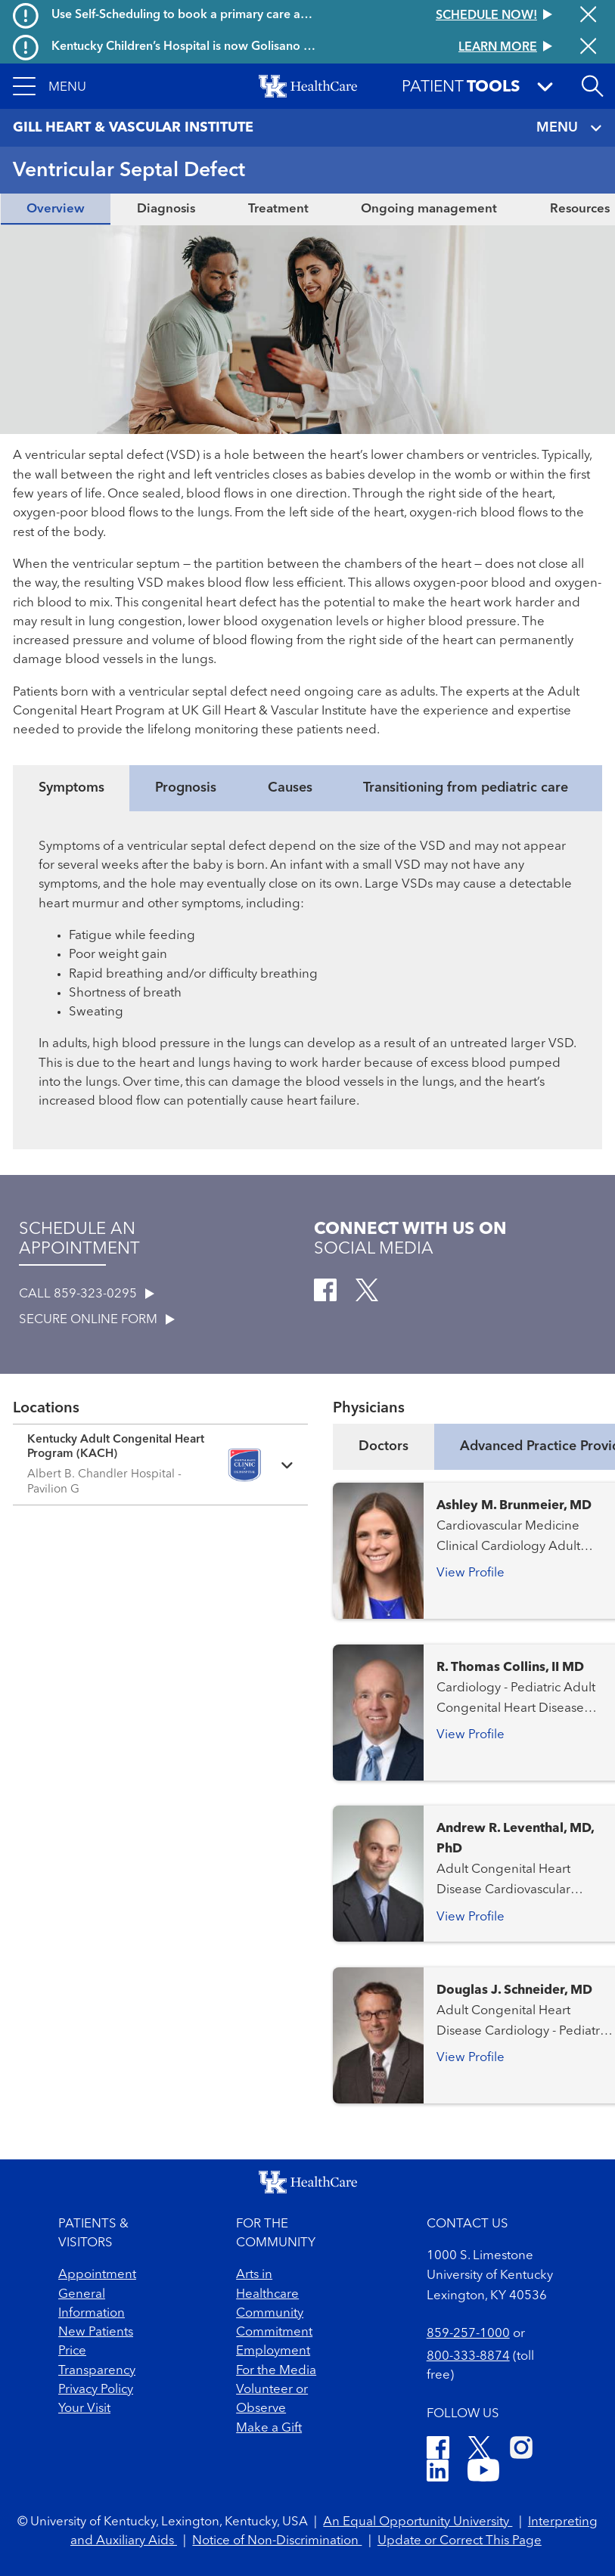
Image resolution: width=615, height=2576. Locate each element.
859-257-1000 (468, 2333)
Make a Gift (269, 2428)
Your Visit (84, 2408)
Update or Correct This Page (459, 2540)
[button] (49, 86)
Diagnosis (166, 209)
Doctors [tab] (383, 1446)
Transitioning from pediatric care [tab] (465, 788)
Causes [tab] (290, 788)
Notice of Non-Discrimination (277, 2540)
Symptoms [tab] (71, 788)
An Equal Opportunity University (417, 2522)
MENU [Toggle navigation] (569, 128)
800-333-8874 (468, 2356)
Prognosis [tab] (185, 788)
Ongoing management (429, 209)
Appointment (97, 2274)
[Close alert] (588, 16)
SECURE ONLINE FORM (97, 1319)
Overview (55, 209)
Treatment (278, 209)
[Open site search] (592, 86)
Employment (273, 2351)
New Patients (95, 2332)
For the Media (276, 2370)
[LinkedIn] (438, 2473)
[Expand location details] (160, 1464)
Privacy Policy (95, 2389)
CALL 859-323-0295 (86, 1294)
